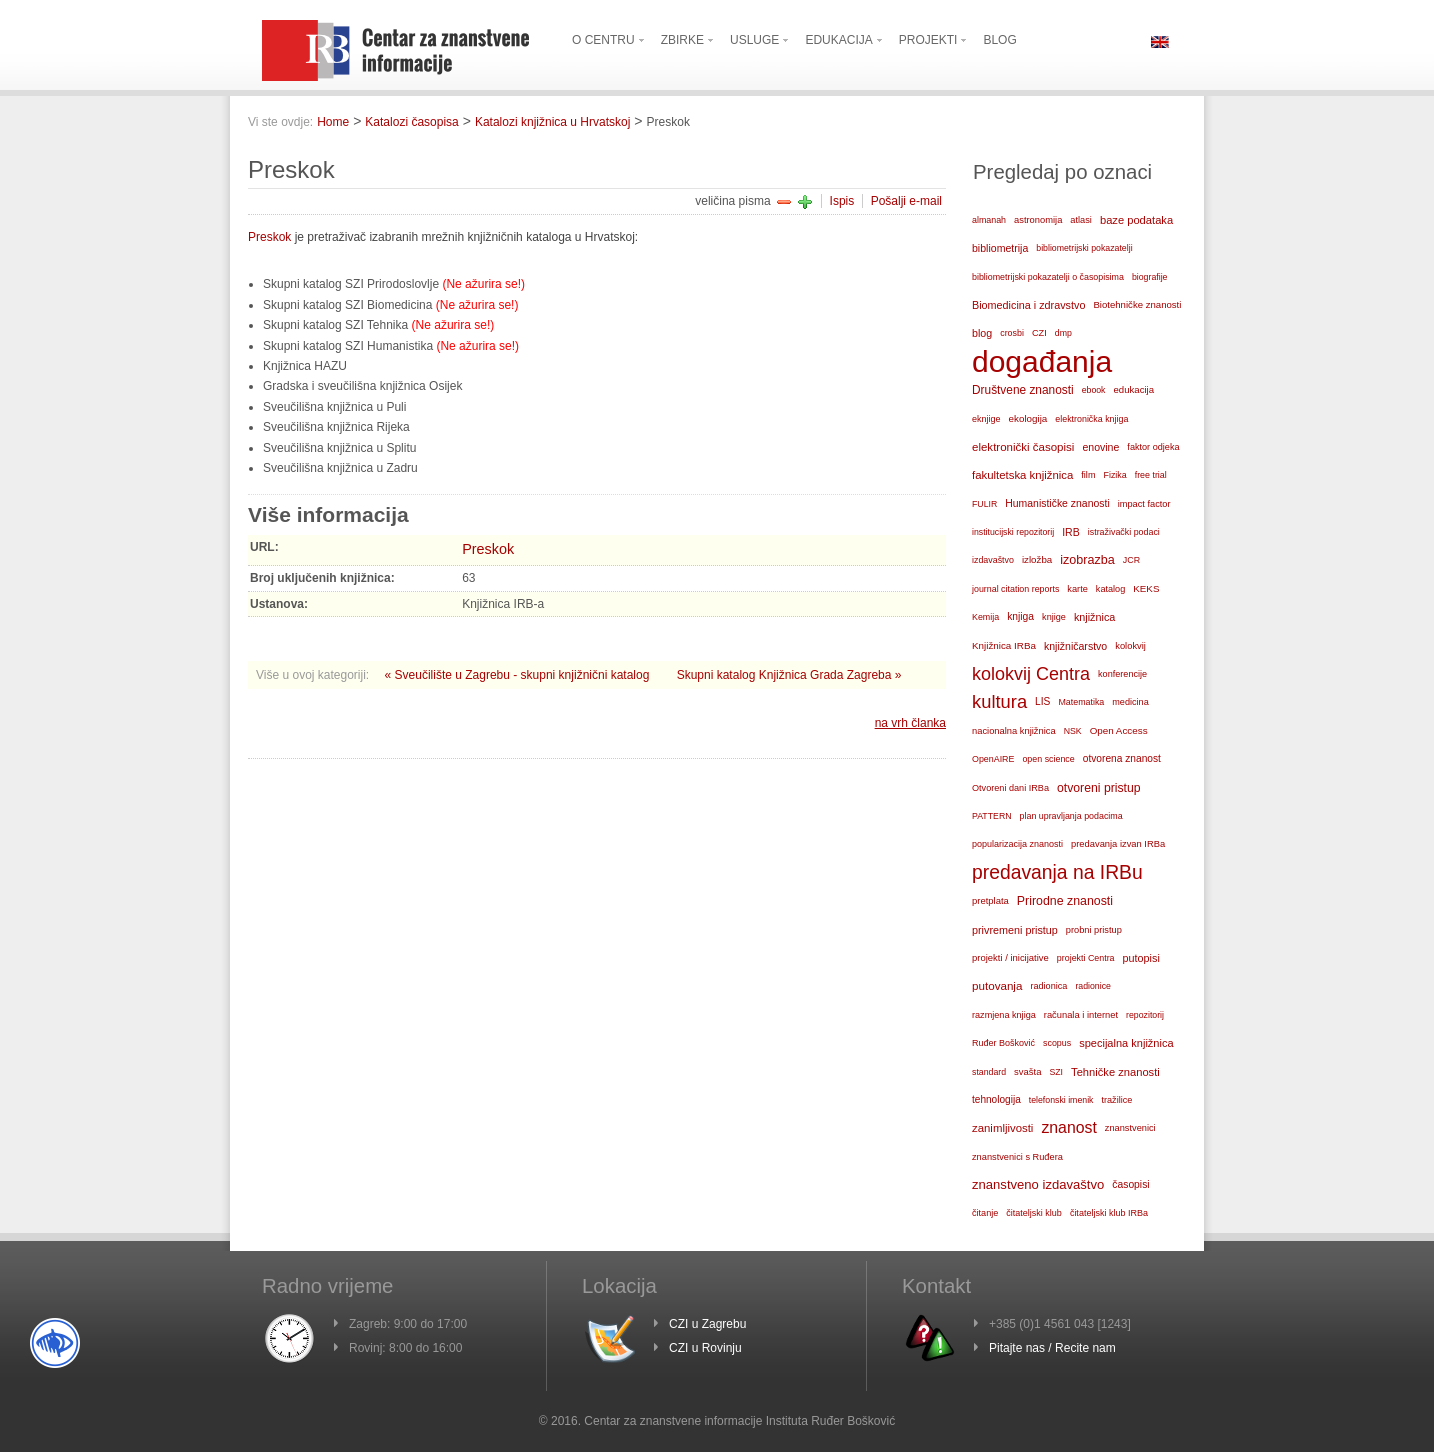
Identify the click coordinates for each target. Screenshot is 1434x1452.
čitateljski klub (1034, 1213)
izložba (1037, 559)
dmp (1063, 333)
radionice (1093, 986)
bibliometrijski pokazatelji (1084, 248)
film (1088, 475)
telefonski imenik (1061, 1100)
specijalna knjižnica (1126, 1043)
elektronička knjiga (1091, 419)
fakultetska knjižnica (1022, 475)
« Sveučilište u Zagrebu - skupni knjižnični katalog (519, 675)
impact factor (1144, 504)
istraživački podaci (1124, 532)
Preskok (269, 237)
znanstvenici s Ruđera (1017, 1157)
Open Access (1119, 730)
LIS (1042, 701)
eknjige (986, 419)
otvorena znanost (1122, 758)
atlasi (1081, 220)
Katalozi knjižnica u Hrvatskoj (552, 122)
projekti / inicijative (1010, 957)
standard (989, 1072)
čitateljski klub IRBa (1109, 1213)
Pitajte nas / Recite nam (1052, 1348)
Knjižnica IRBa (1004, 645)
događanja (1042, 362)
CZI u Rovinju (705, 1348)
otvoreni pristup (1099, 788)
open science (1048, 759)
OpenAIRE (993, 759)
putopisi (1141, 958)
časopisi (1130, 1184)
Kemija (985, 617)
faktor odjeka (1153, 447)
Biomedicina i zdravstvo (1028, 305)
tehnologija (996, 1099)
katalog (1110, 589)
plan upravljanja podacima (1071, 816)
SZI (1056, 1072)
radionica (1048, 986)
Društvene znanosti (1023, 390)
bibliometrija (1000, 248)
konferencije (1122, 674)
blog (982, 333)
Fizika (1114, 475)
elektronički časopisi (1023, 447)
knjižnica (1094, 617)
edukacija (1134, 389)
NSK (1073, 731)
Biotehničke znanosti (1137, 304)
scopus (1057, 1043)
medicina (1130, 702)
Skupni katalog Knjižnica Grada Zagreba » (789, 675)
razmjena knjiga (1004, 1015)
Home (333, 122)
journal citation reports (1015, 589)
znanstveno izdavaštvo (1038, 1184)
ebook (1094, 390)
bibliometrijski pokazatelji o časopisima (1048, 277)
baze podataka (1136, 220)
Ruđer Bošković (1003, 1043)
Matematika (1081, 702)
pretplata (990, 900)
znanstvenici (1130, 1128)
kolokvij (1130, 646)
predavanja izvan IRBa (1118, 844)
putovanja (997, 985)
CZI (1039, 333)
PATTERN (992, 816)
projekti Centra (1086, 958)
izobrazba (1087, 560)
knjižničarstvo (1075, 646)
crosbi (1012, 333)
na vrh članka (910, 723)
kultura (999, 701)
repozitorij (1145, 1015)
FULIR (984, 504)
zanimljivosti (1002, 1128)
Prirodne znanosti (1065, 901)
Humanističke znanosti (1057, 503)
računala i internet (1081, 1015)
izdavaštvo (993, 560)
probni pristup (1094, 930)
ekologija (1028, 418)
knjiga (1020, 616)
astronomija (1038, 220)
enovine (1100, 447)
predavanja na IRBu (1057, 872)
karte (1077, 589)
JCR (1131, 560)
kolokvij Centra (1031, 674)
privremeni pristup (1015, 930)
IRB (1071, 532)
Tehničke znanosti (1115, 1072)
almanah (989, 220)
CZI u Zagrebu (707, 1324)
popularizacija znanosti (1017, 844)
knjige (1054, 617)
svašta (1027, 1071)
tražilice (1116, 1100)
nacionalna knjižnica (1014, 731)
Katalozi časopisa (411, 122)
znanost (1068, 1127)
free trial (1151, 475)
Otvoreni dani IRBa (1010, 788)
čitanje (985, 1213)
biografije (1150, 277)
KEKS (1146, 588)
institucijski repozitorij (1013, 532)
